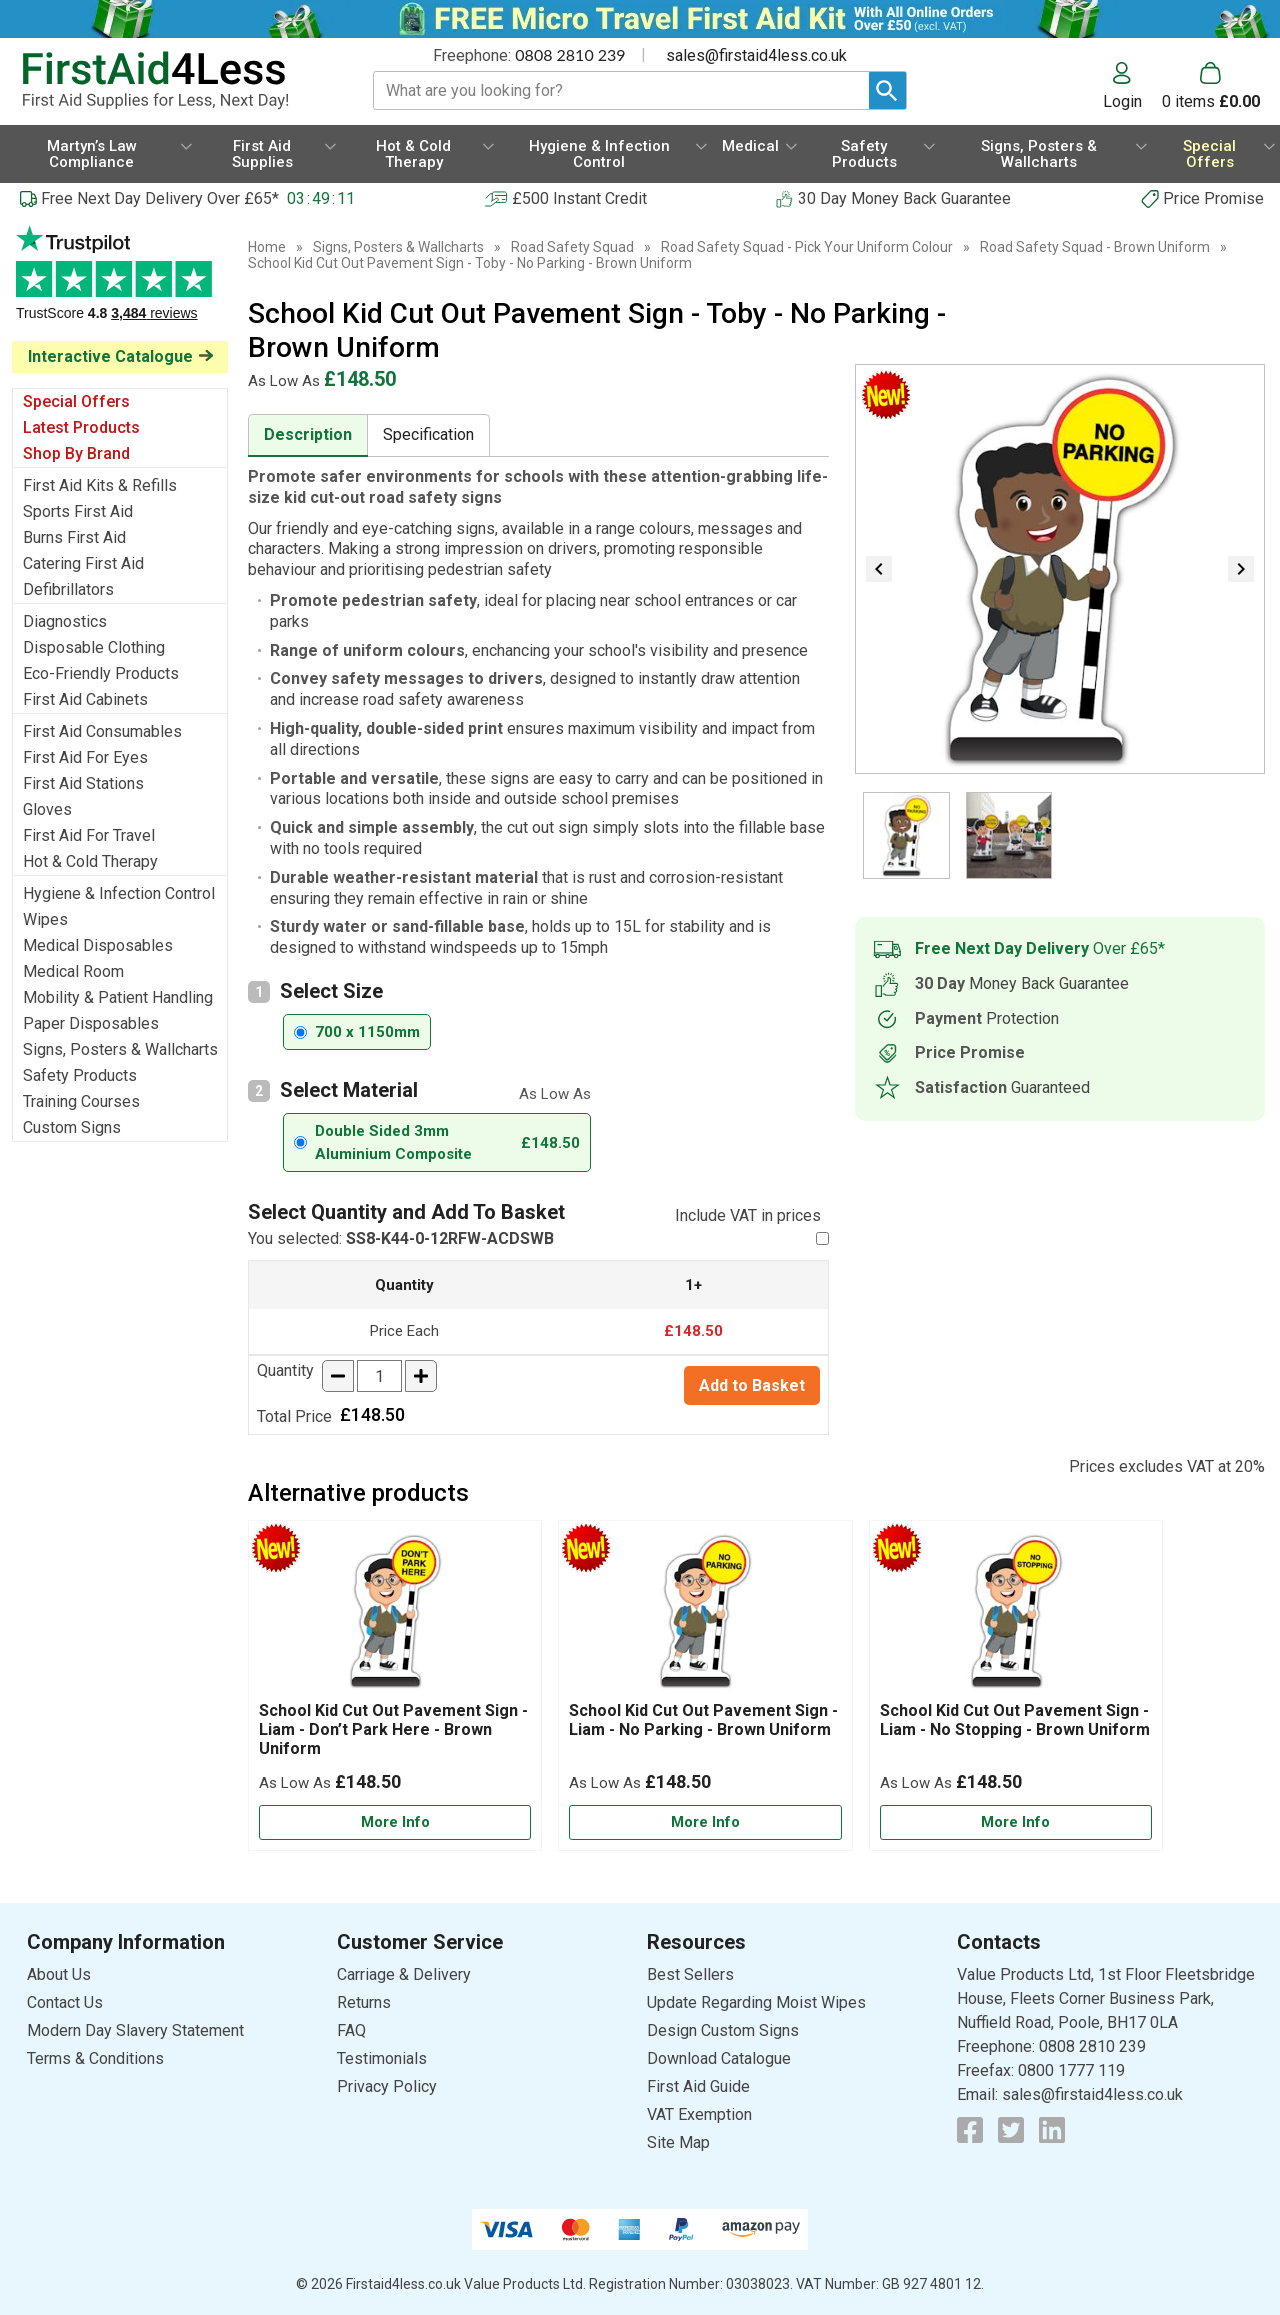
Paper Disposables (91, 1023)
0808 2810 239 (570, 54)
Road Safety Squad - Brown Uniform (1095, 247)
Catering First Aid (83, 563)
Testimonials (120, 283)
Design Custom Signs (723, 2030)
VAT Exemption (699, 2114)
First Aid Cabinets (85, 699)
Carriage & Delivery (404, 1974)
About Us (59, 1974)
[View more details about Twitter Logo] (1011, 2130)
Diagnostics (65, 621)
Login (1122, 101)
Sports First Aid (78, 511)
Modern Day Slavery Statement (135, 2030)
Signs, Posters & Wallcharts (120, 1049)
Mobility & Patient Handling (118, 997)
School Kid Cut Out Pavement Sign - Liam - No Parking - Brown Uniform (703, 1720)
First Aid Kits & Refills (100, 485)
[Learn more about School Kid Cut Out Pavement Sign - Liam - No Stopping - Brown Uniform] (1016, 1822)
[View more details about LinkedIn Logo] (1052, 2130)
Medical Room (73, 971)
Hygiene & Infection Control (119, 893)
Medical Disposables (98, 945)
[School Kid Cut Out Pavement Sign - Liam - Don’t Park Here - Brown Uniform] (395, 1685)
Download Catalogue (719, 2058)
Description (308, 434)
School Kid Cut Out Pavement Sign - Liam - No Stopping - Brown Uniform (1015, 1720)
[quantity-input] (379, 1376)
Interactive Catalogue (110, 356)
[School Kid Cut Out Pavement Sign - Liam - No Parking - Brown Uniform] (705, 1685)
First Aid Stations (83, 783)
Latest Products (81, 427)
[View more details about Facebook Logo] (970, 2130)
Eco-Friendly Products (101, 673)
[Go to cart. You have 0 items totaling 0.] (1211, 86)
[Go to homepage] (175, 80)
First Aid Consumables (102, 731)
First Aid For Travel (89, 835)
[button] (1132, 86)
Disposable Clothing (94, 647)
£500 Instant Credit (579, 198)
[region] (395, 1616)
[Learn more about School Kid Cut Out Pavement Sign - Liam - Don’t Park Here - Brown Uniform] (395, 1822)
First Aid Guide (698, 2086)
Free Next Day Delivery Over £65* (160, 198)
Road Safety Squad (572, 247)
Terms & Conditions (95, 2058)
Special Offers (76, 401)
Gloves (47, 809)
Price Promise (1213, 198)
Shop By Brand (76, 453)
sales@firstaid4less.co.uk (756, 55)
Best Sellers (690, 1974)
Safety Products (80, 1075)
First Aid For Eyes (85, 757)
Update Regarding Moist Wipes (756, 2002)
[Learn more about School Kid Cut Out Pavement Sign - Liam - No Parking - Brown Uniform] (705, 1822)
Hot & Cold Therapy (90, 861)
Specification (428, 434)
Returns (364, 2002)
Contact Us (65, 2002)
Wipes (45, 919)
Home (267, 247)
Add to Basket (752, 1385)
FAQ (351, 2030)
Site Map (678, 2142)
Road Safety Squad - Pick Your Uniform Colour (807, 247)
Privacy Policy (387, 2086)
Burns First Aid (74, 537)
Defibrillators (68, 589)
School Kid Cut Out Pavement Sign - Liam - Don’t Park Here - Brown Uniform (393, 1729)
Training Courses (81, 1101)
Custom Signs (72, 1127)
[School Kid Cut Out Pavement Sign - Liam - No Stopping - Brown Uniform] (1016, 1685)
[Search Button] (887, 90)
